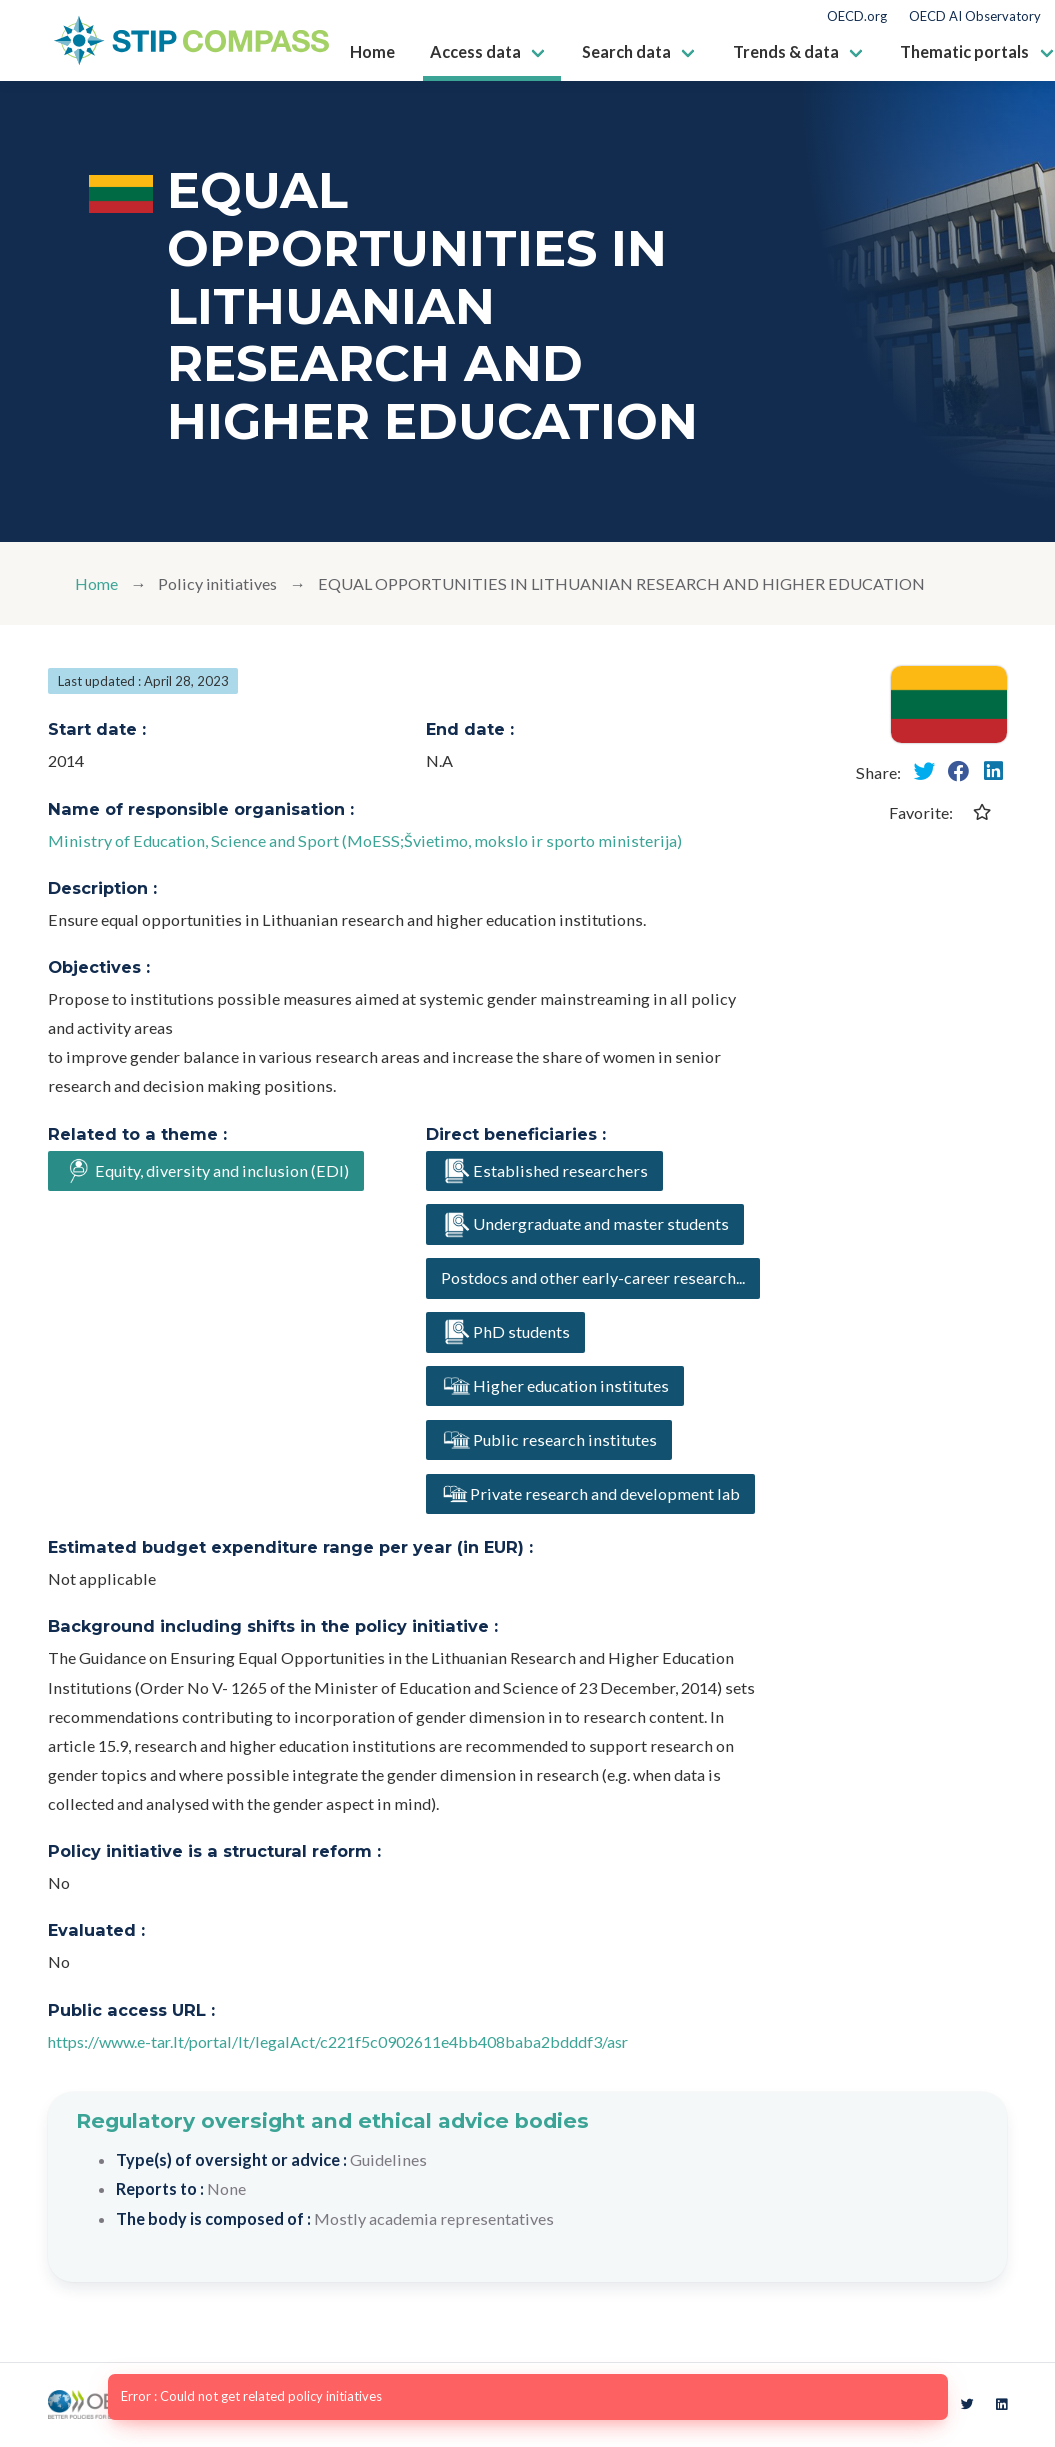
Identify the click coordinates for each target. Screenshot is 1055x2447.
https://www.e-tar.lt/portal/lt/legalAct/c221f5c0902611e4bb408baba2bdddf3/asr (342, 2041)
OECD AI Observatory (975, 16)
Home (97, 583)
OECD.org (857, 16)
